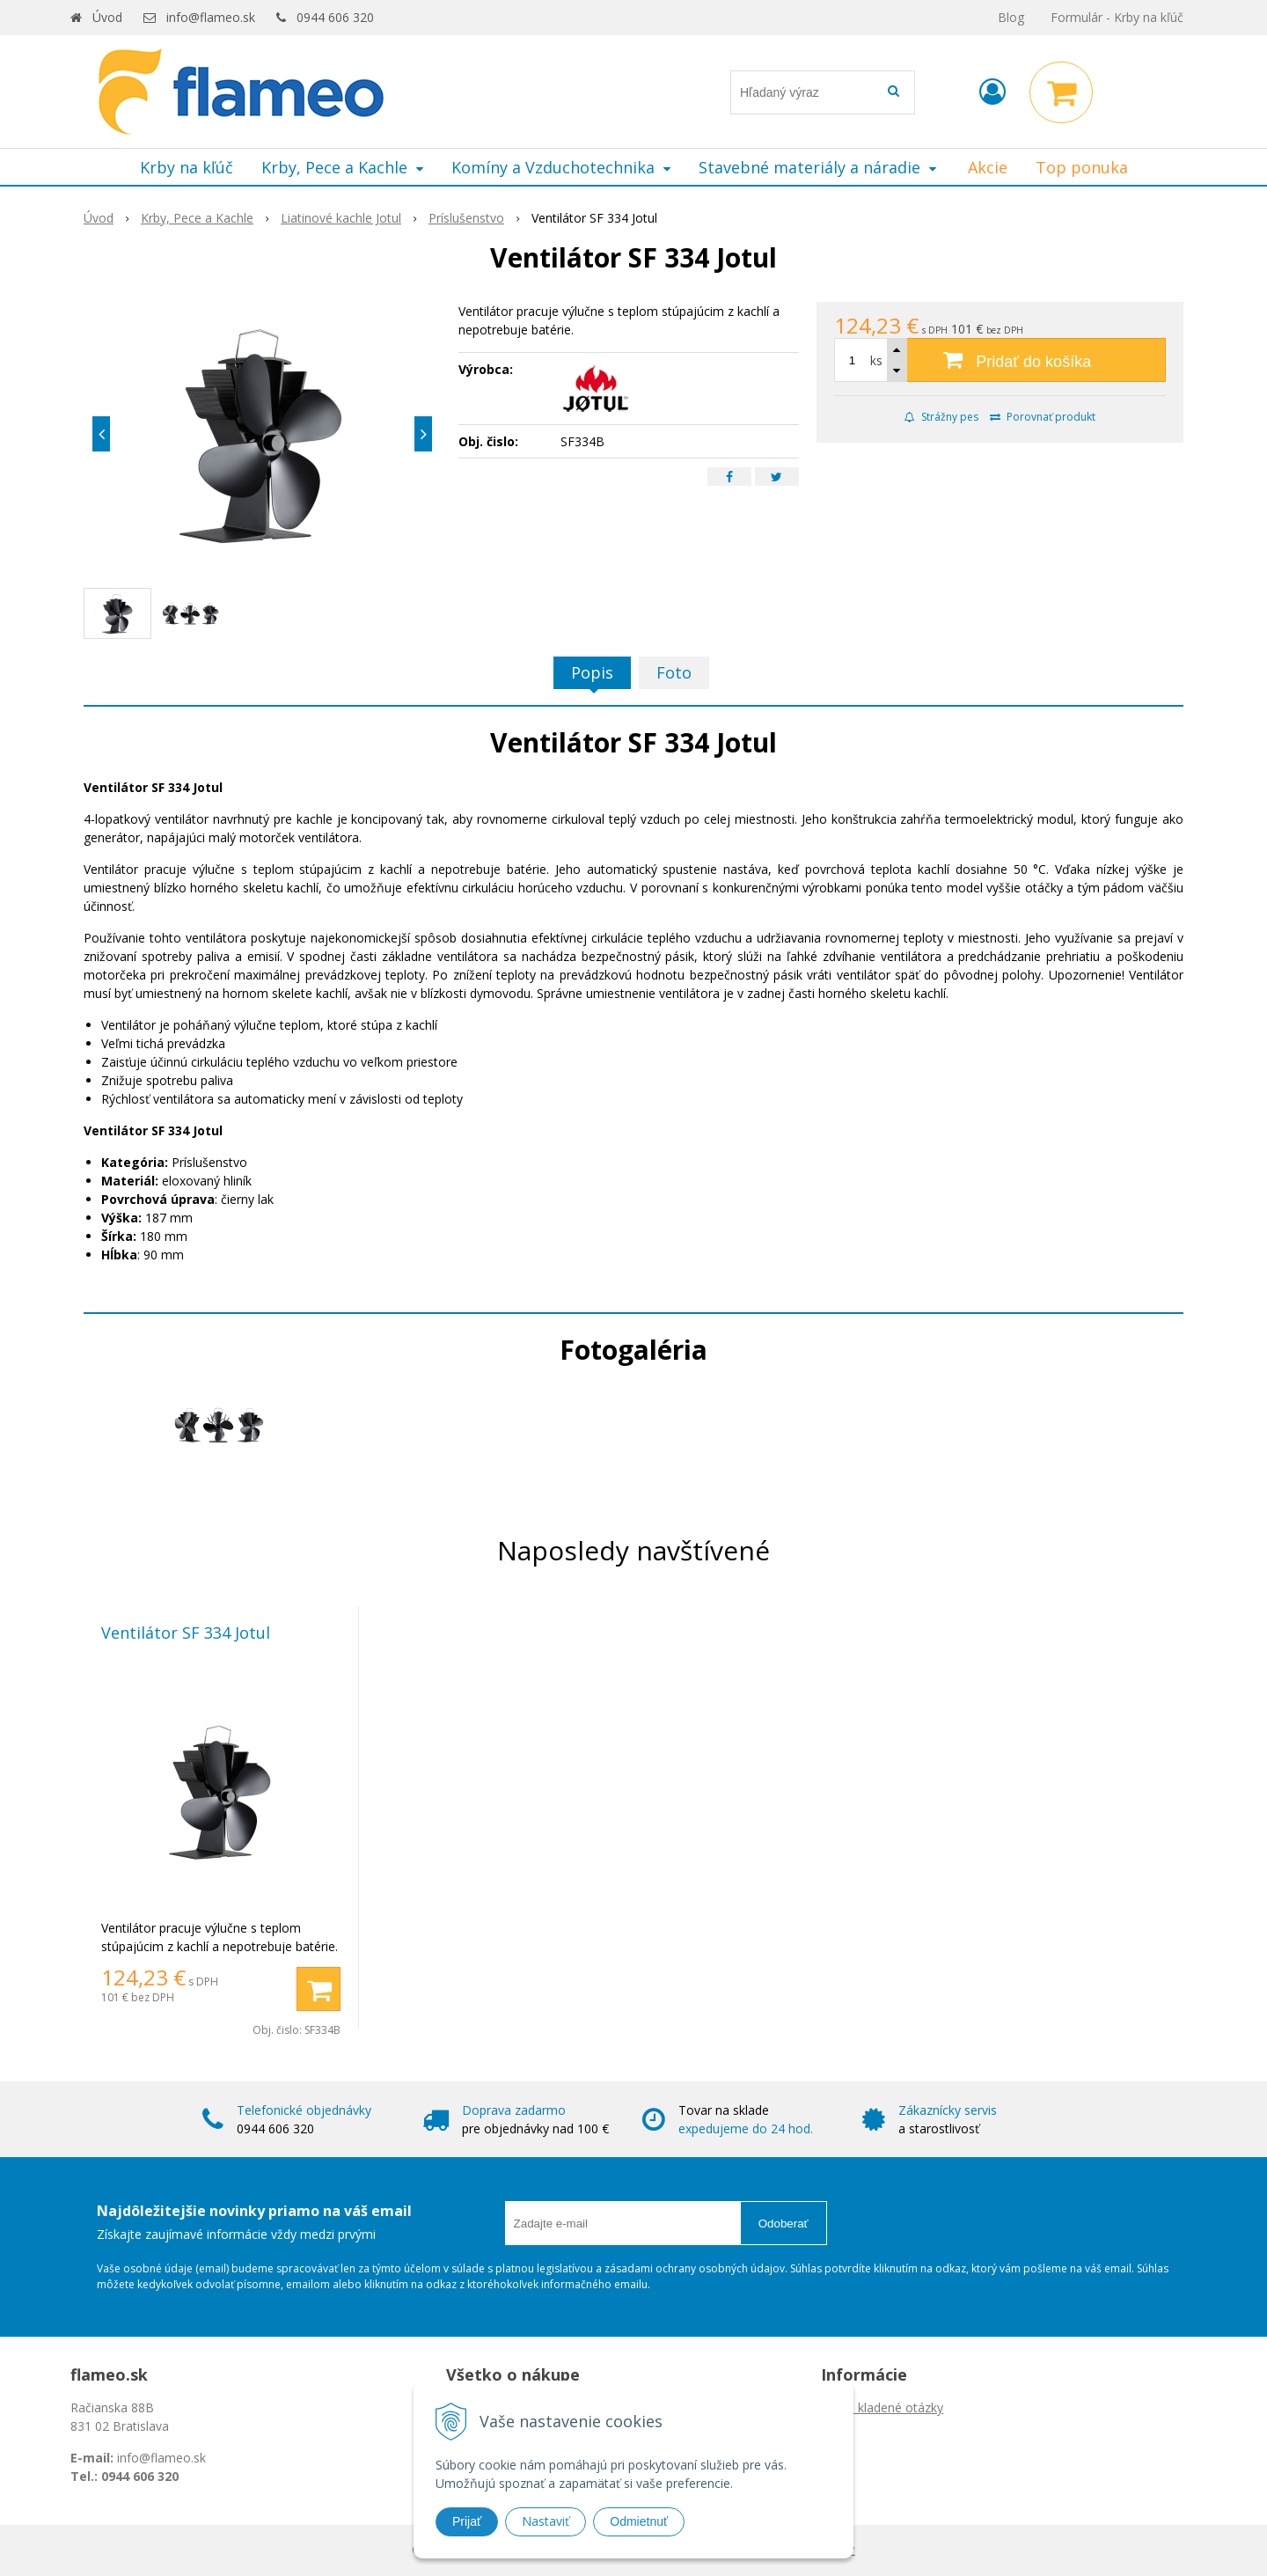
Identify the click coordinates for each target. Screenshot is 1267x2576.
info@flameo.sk (210, 17)
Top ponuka (1082, 167)
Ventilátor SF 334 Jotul (185, 1632)
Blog (1011, 17)
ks (876, 360)
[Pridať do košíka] (1000, 360)
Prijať (466, 2521)
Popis (592, 672)
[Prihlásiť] (992, 91)
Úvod (107, 17)
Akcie (987, 167)
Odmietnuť (639, 2521)
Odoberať (783, 2223)
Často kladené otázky (882, 2407)
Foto (674, 672)
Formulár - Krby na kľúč (1117, 17)
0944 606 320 (335, 17)
